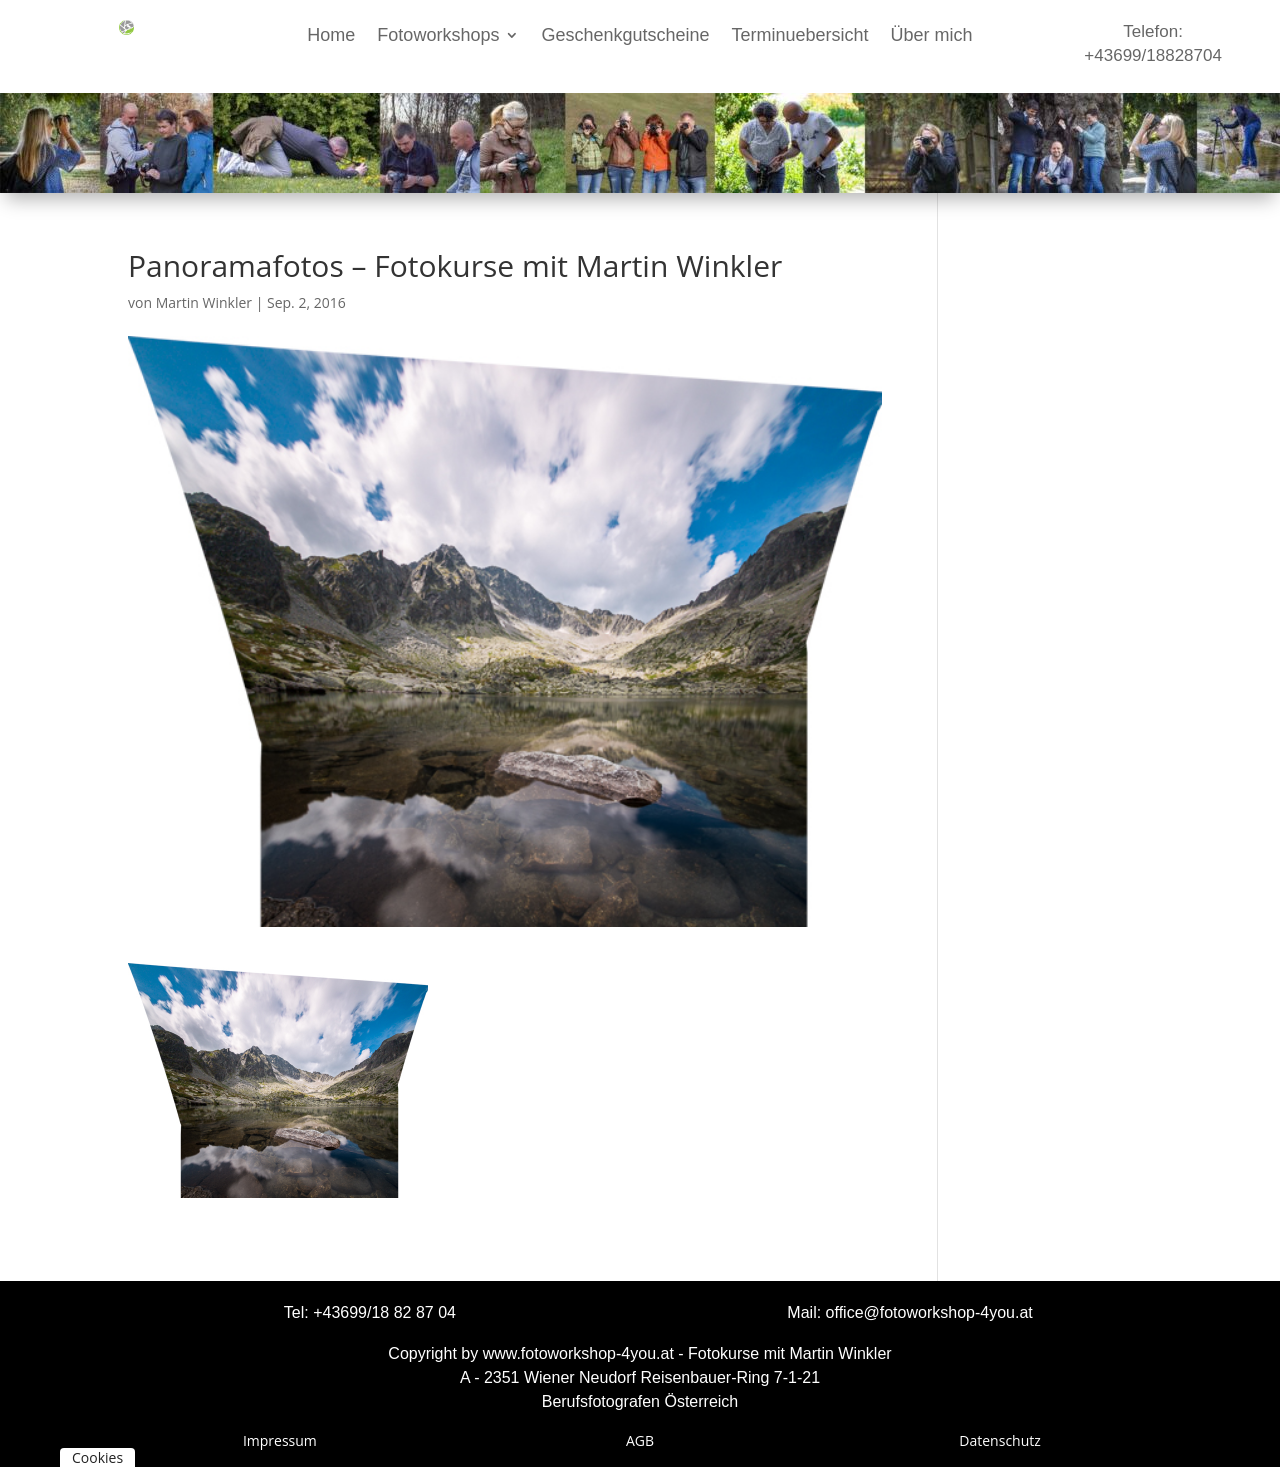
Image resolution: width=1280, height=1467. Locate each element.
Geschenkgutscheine (625, 36)
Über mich (932, 36)
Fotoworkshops (438, 36)
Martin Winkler (204, 302)
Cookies (97, 1457)
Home (331, 36)
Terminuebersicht (800, 36)
